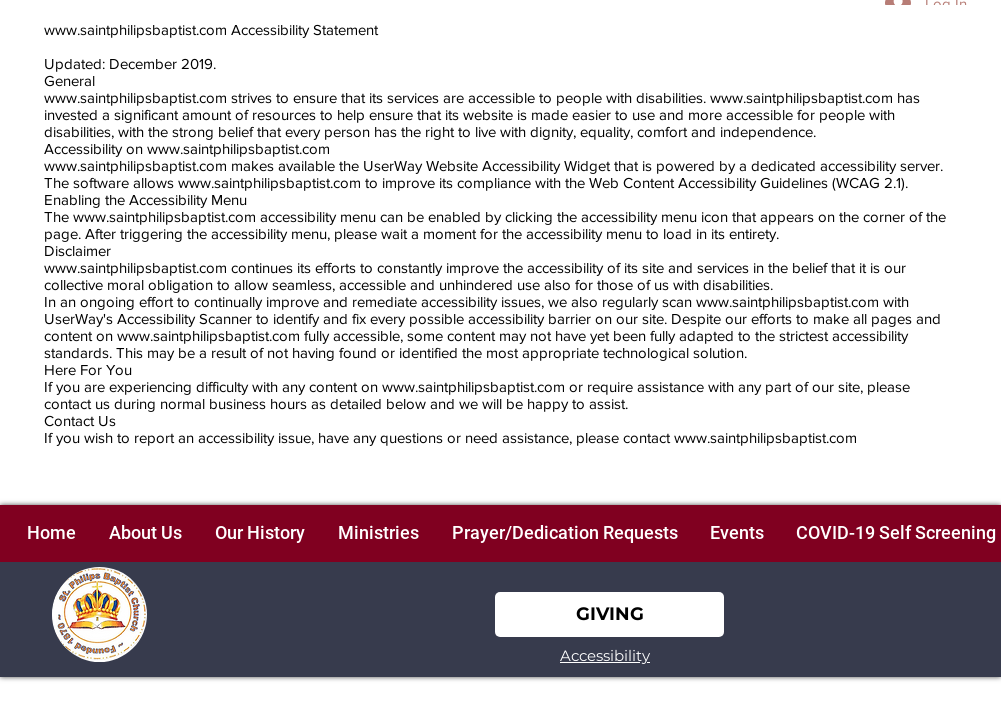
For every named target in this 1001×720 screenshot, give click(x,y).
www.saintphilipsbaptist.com (135, 29)
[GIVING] (609, 614)
